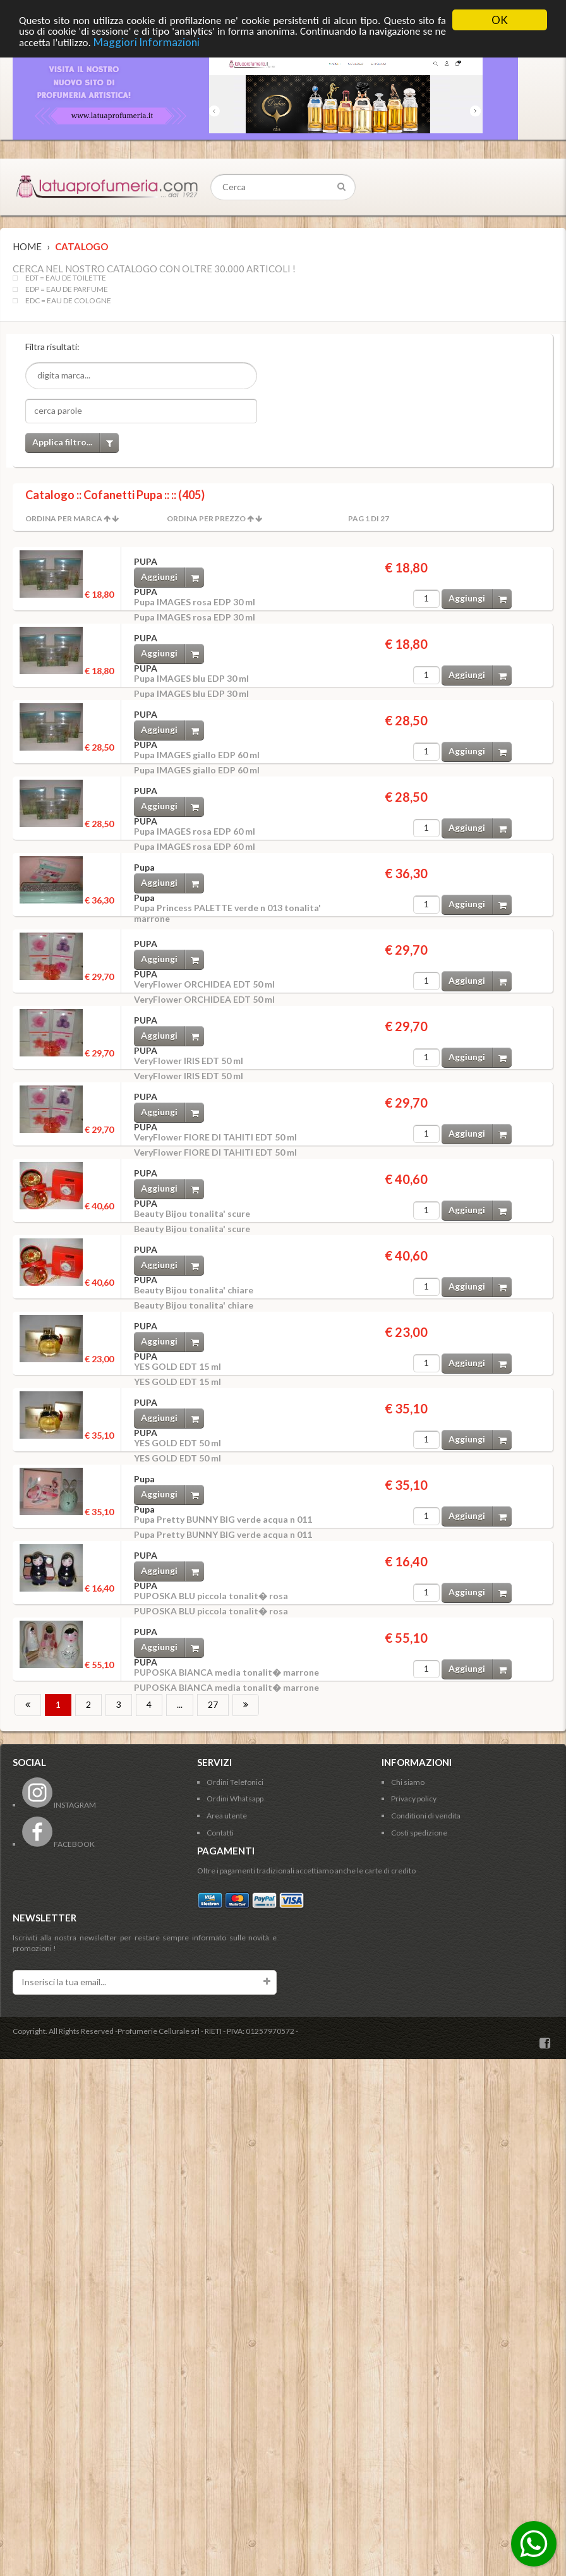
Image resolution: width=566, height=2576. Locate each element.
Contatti (220, 1832)
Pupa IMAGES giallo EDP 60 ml (197, 754)
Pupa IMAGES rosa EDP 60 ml (194, 831)
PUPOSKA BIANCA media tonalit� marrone (226, 1672)
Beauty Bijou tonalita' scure (192, 1213)
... (180, 1704)
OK (499, 20)
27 (213, 1704)
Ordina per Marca (63, 518)
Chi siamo (407, 1782)
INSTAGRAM (59, 1805)
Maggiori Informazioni (146, 42)
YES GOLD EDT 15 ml (177, 1366)
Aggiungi (172, 577)
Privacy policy (414, 1798)
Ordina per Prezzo (206, 518)
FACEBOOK (58, 1844)
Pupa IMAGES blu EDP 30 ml (191, 678)
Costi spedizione (419, 1832)
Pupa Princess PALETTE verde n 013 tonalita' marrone (227, 913)
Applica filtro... (75, 442)
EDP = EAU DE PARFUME (66, 289)
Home (27, 246)
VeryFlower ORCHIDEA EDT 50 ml (204, 984)
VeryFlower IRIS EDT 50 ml (188, 1060)
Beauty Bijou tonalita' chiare (193, 1290)
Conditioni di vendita (426, 1815)
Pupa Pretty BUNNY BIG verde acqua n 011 (223, 1519)
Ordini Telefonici (235, 1782)
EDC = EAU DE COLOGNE (68, 301)
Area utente (227, 1815)
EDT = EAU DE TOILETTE (65, 278)
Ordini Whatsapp (235, 1798)
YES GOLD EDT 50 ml (177, 1442)
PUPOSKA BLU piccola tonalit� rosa (211, 1595)
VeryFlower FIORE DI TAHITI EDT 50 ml (215, 1137)
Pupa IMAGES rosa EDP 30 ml (194, 601)
